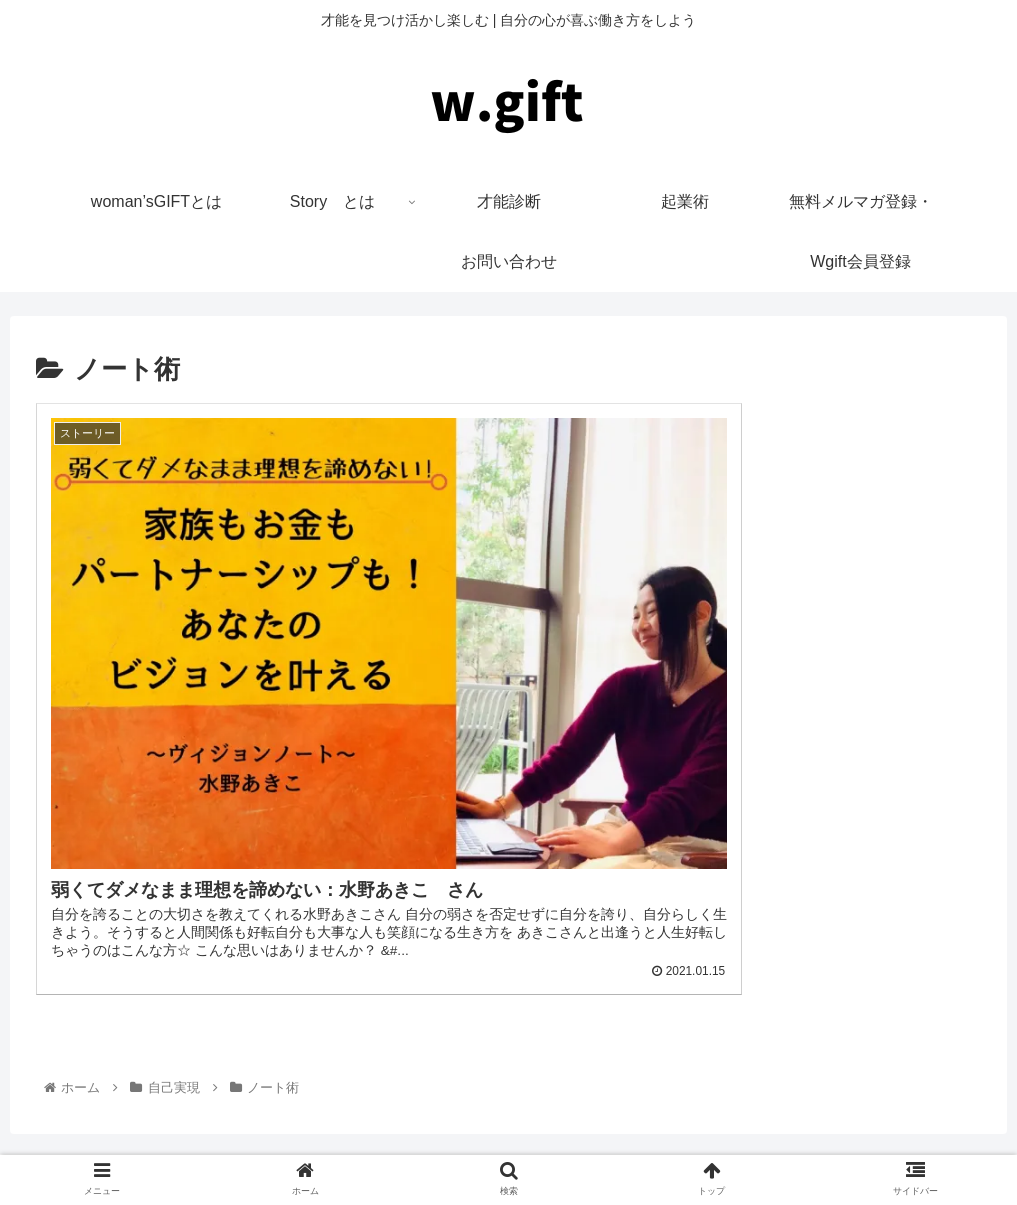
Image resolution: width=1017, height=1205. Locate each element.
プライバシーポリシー (524, 1151)
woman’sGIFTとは (375, 1151)
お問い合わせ (657, 1151)
